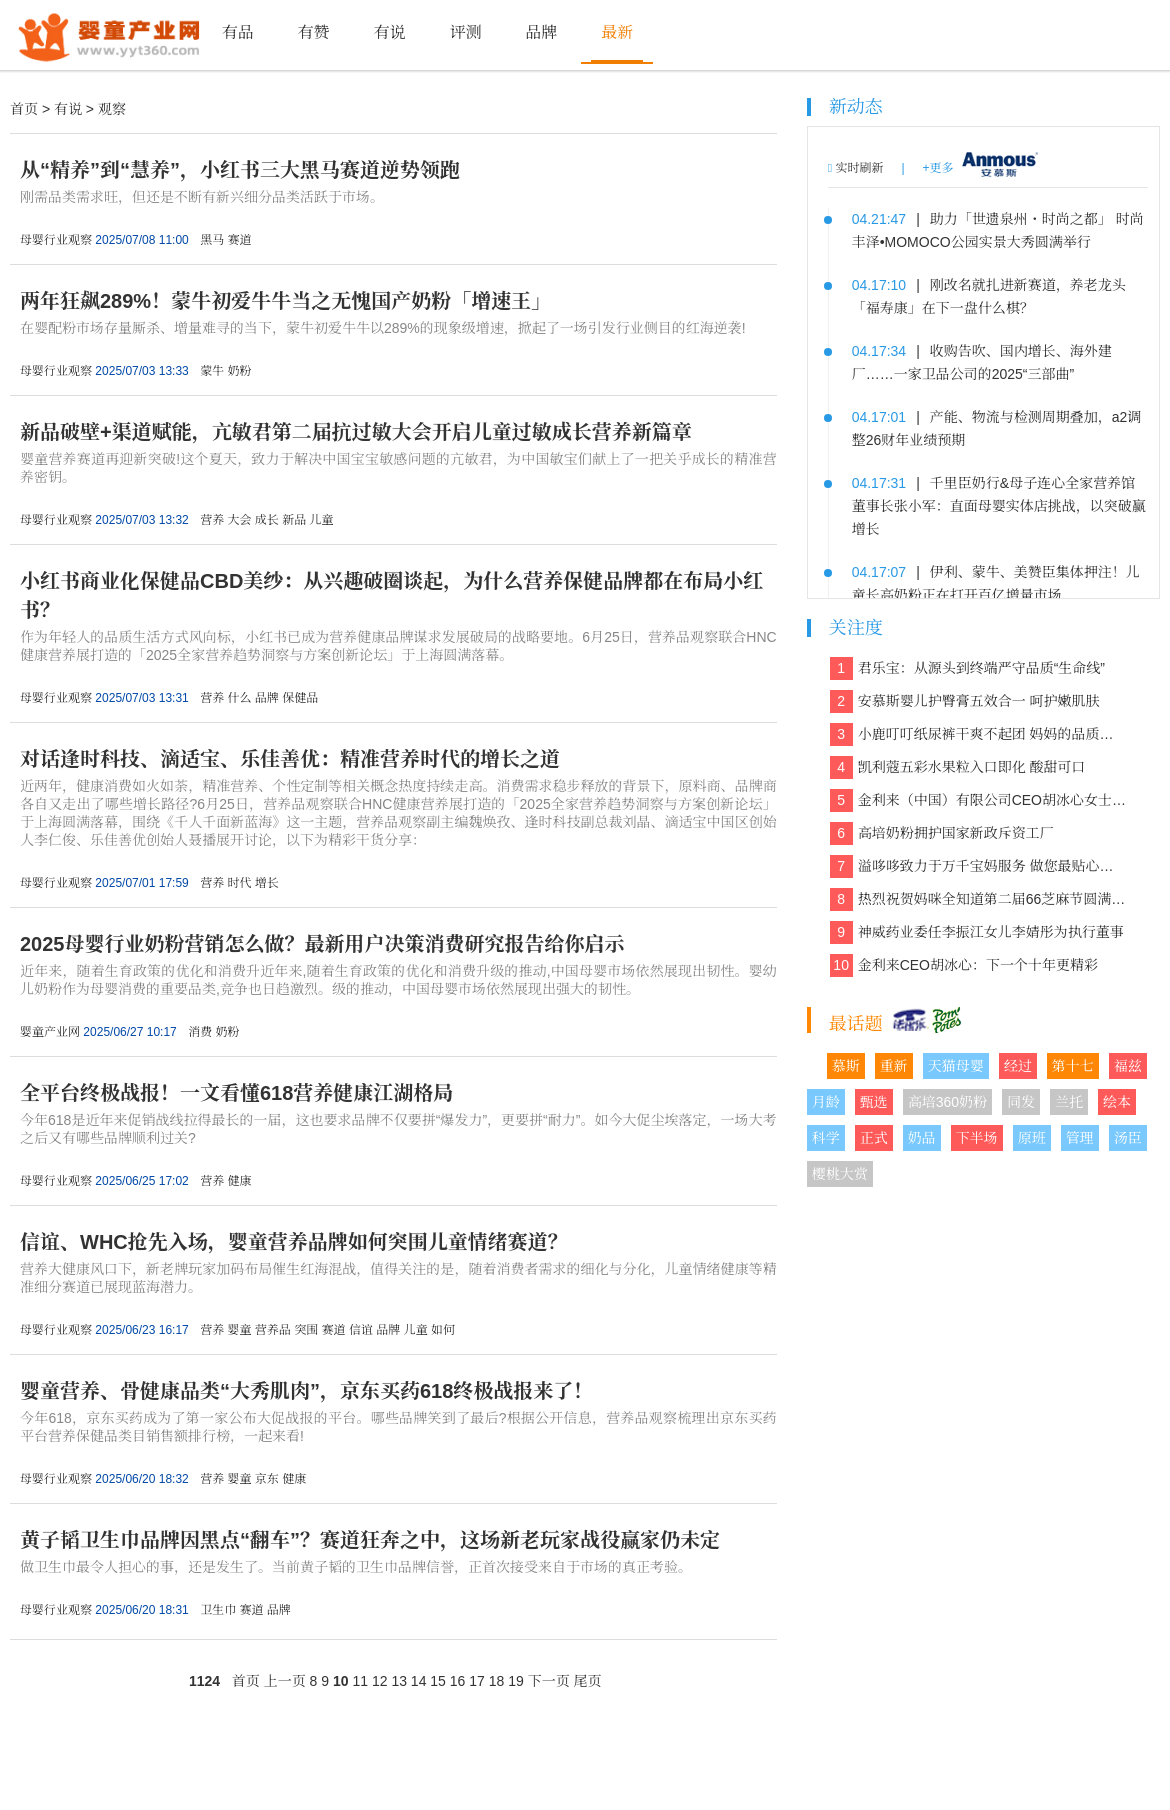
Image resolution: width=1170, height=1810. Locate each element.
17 (477, 1681)
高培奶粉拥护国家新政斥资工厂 (942, 833)
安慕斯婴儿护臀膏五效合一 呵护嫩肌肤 (965, 701)
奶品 (922, 1138)
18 (497, 1681)
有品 (238, 32)
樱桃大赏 (840, 1174)
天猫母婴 (956, 1066)
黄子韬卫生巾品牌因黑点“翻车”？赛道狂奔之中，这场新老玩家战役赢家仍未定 (370, 1540)
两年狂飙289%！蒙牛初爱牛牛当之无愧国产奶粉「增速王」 (285, 301)
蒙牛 (212, 371)
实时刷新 (856, 168)
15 (438, 1681)
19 (516, 1681)
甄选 (874, 1102)
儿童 (322, 520)
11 (360, 1681)
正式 (874, 1138)
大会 (239, 520)
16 (458, 1681)
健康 (239, 1181)
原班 (1032, 1138)
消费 (200, 1032)
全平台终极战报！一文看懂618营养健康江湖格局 (236, 1093)
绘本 (1117, 1102)
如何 (443, 1330)
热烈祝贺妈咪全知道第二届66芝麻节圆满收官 (978, 899)
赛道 (239, 240)
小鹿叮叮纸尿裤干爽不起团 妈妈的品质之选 (978, 734)
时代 (239, 883)
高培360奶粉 (947, 1102)
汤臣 (1128, 1138)
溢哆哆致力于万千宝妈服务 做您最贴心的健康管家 (978, 866)
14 (419, 1681)
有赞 (314, 32)
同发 (1021, 1102)
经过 (1018, 1066)
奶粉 (239, 371)
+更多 (938, 168)
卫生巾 (218, 1610)
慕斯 (846, 1066)
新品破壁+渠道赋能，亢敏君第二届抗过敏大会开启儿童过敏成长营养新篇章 (356, 432)
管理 (1080, 1138)
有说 (389, 32)
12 (380, 1681)
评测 (465, 32)
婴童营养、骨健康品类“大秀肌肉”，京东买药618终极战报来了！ (306, 1391)
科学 (826, 1138)
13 (399, 1681)
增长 (267, 883)
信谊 (361, 1330)
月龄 (826, 1102)
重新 (894, 1066)
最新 (617, 32)
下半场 (977, 1138)
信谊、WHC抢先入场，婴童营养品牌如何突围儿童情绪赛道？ (294, 1242)
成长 (267, 520)
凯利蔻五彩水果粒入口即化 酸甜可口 (958, 767)
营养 (212, 520)
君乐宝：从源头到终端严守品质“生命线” (967, 668)
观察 (112, 109)
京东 (267, 1479)
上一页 (285, 1681)
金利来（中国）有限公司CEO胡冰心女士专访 (978, 800)
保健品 (300, 698)
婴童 (239, 1330)
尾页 (588, 1681)
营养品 (273, 1330)
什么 (239, 698)
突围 (306, 1330)
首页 (24, 109)
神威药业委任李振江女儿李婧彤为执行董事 (977, 932)
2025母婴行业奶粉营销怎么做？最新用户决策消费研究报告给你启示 (322, 944)
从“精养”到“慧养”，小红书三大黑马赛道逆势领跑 (240, 170)
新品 (294, 520)
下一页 (549, 1681)
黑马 (212, 240)
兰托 (1069, 1102)
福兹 (1128, 1066)
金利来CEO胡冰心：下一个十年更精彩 (964, 965)
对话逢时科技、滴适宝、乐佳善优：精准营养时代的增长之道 (290, 759)
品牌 (541, 32)
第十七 (1073, 1066)
